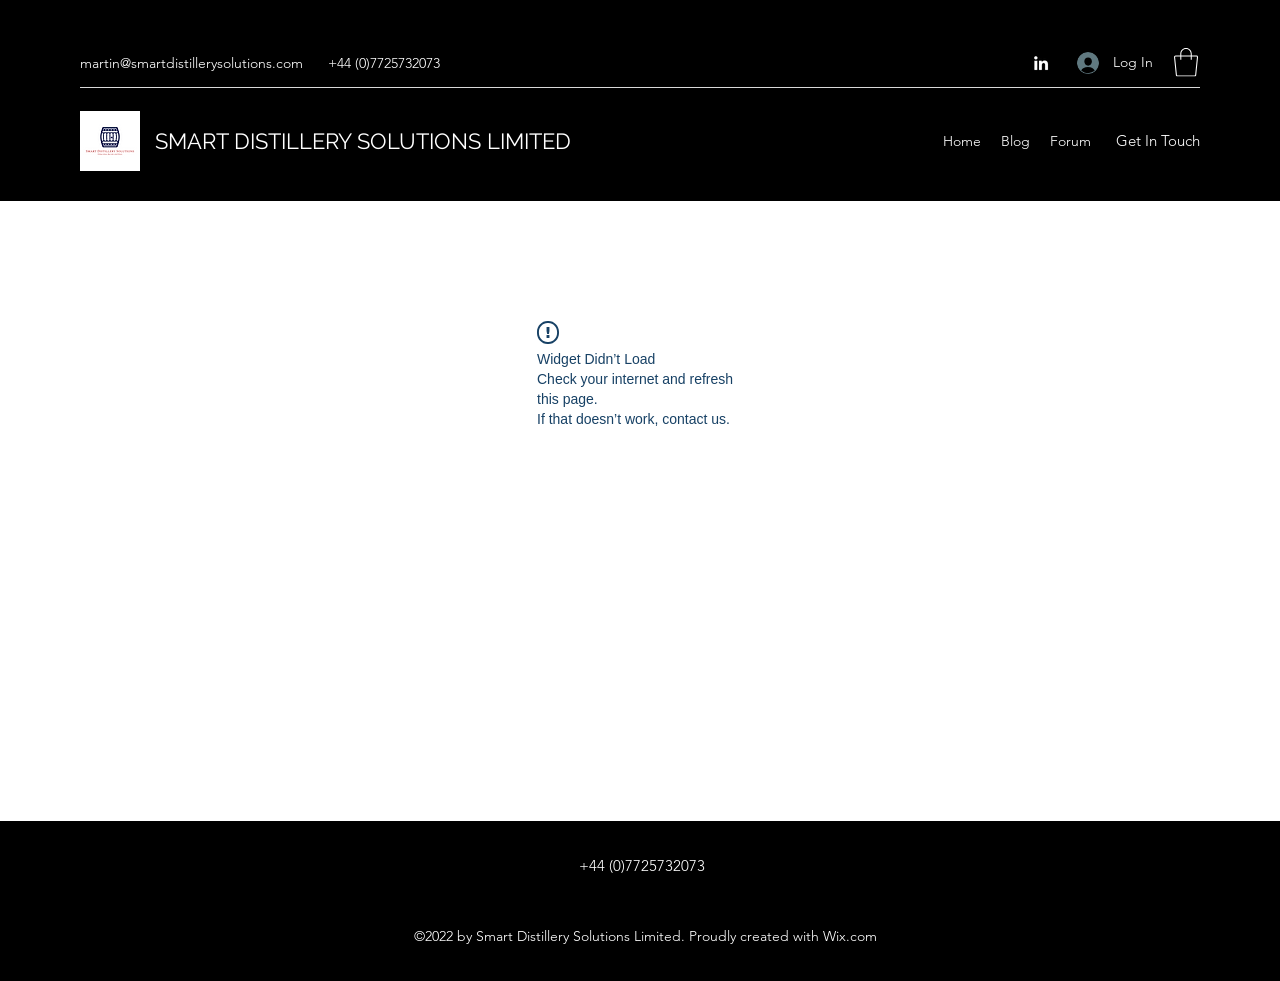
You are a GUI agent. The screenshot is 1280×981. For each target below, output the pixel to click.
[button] (1186, 62)
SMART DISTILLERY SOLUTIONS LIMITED (363, 141)
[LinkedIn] (1041, 63)
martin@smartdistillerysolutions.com (191, 63)
